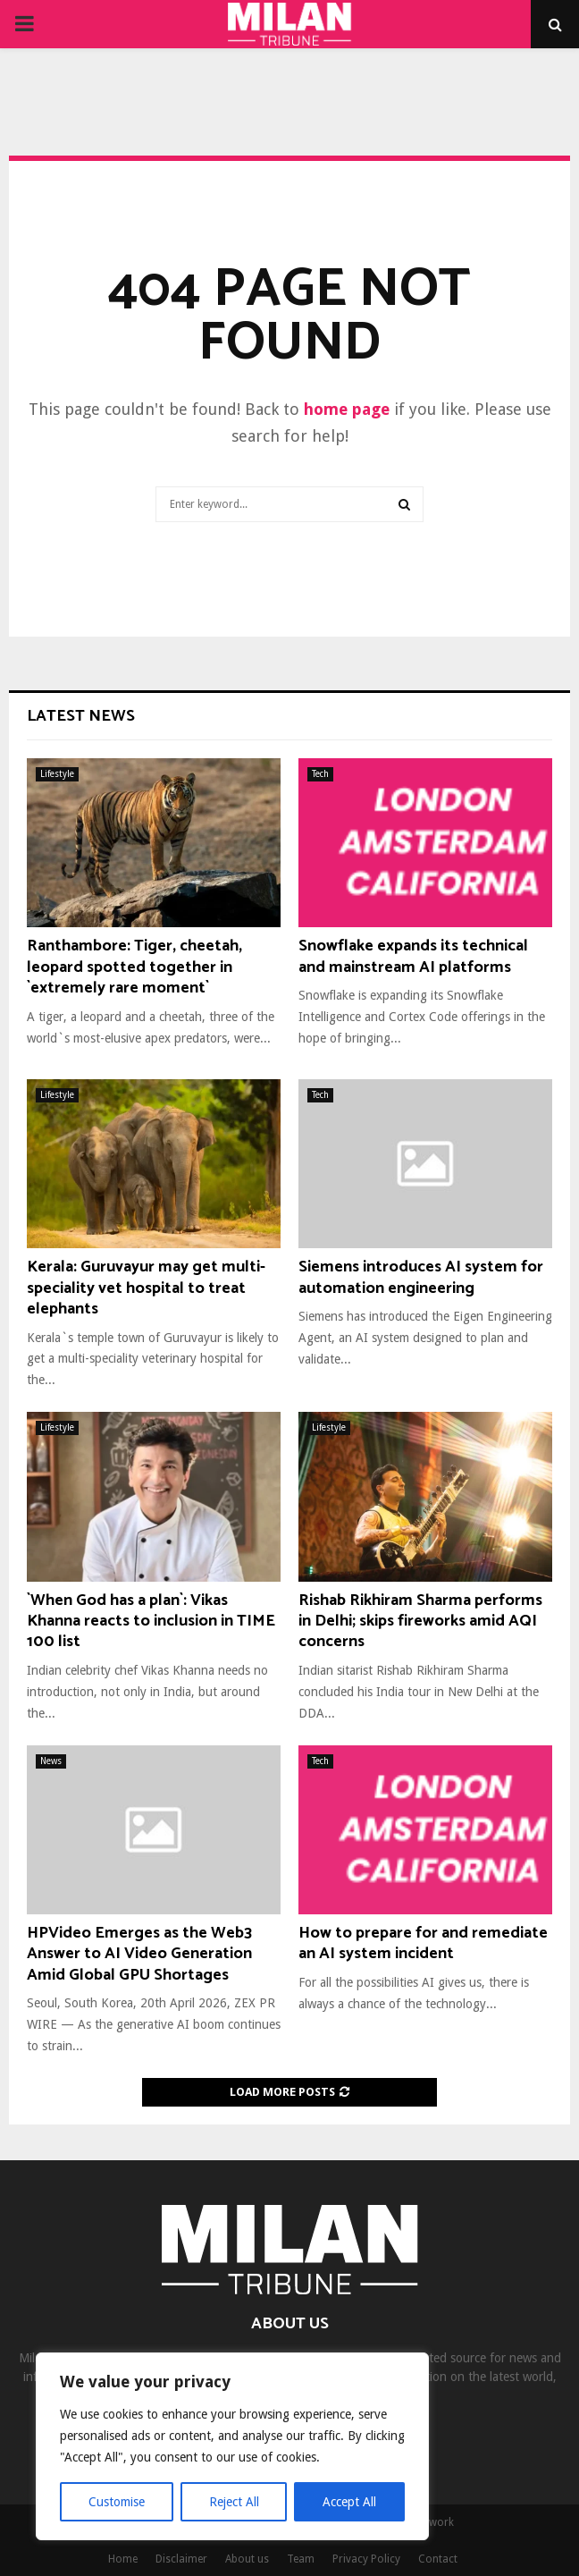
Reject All (234, 2502)
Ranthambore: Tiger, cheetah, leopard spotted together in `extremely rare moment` (134, 967)
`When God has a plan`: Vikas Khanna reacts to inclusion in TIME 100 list (151, 1621)
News (51, 1761)
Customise (116, 2502)
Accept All (349, 2502)
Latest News (81, 716)
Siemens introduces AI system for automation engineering (420, 1277)
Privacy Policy (366, 2559)
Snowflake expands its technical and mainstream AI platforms (413, 956)
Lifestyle (57, 774)
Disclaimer (181, 2559)
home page (347, 409)
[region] (232, 2446)
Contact (437, 2559)
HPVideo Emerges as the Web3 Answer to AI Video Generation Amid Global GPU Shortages (139, 1954)
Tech (320, 774)
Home (123, 2559)
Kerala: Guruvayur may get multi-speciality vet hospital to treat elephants (146, 1288)
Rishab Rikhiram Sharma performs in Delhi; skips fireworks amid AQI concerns (420, 1621)
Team (301, 2559)
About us (247, 2559)
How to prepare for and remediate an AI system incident (423, 1943)
